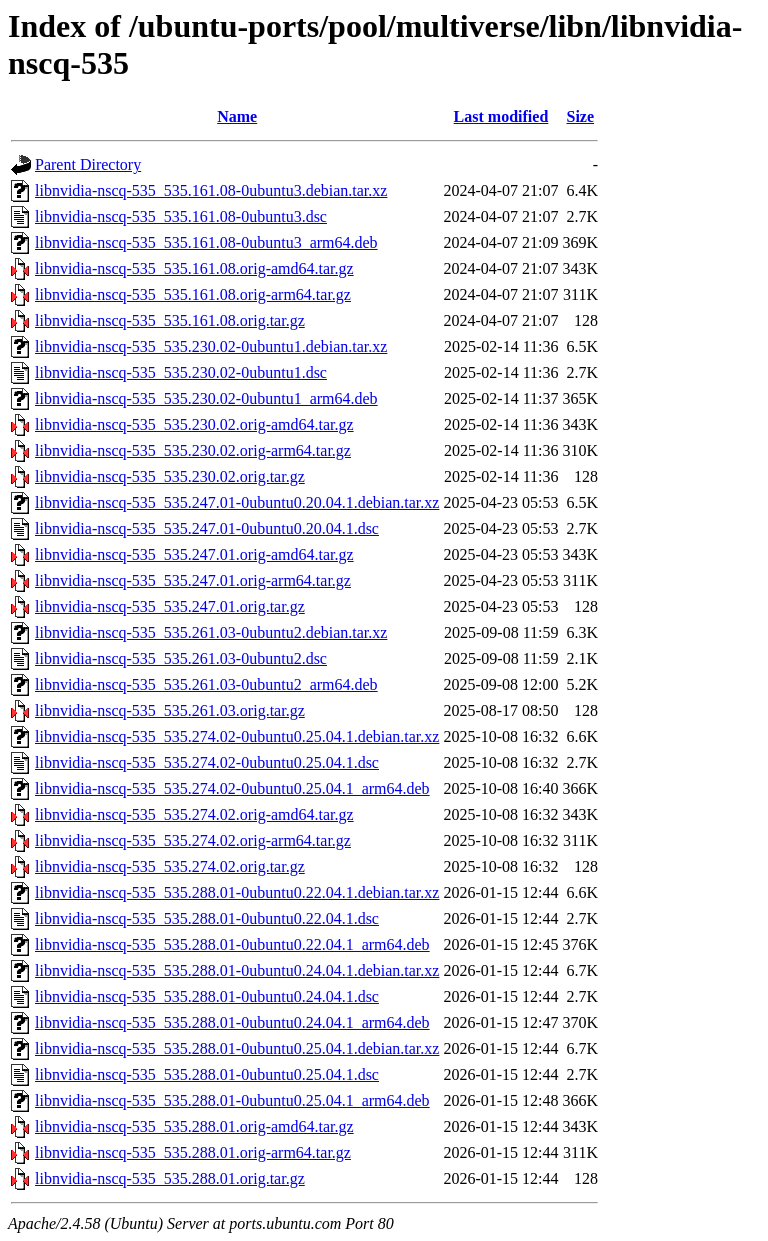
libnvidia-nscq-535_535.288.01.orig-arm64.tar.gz (193, 1152)
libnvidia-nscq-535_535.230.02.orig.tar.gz (170, 476)
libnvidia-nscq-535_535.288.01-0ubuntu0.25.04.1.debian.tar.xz (237, 1048)
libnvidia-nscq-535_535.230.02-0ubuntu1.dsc (181, 372)
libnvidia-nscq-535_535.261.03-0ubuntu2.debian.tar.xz (211, 632)
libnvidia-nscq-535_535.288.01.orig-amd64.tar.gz (194, 1126)
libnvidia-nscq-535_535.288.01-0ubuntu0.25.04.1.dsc (207, 1074)
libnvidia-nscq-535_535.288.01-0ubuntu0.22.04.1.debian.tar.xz (237, 892)
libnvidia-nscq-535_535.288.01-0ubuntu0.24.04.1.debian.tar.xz (237, 970)
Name (237, 116)
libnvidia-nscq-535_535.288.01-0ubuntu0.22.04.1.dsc (207, 918)
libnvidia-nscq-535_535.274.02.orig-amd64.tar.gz (194, 814)
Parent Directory (88, 164)
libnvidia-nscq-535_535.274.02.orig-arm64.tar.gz (193, 840)
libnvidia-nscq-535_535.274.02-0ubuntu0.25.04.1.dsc (207, 762)
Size (581, 116)
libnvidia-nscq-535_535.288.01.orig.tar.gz (170, 1178)
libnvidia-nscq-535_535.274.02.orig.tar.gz (170, 866)
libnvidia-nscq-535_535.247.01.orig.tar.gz (170, 606)
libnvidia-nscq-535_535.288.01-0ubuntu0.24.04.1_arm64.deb (232, 1022)
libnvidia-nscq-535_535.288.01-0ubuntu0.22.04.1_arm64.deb (232, 944)
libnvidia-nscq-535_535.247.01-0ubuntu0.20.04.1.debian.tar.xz (237, 502)
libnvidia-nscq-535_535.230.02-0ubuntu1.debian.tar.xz (211, 346)
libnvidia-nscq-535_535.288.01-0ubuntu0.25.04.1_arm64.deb (232, 1100)
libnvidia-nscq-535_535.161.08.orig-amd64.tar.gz (194, 268)
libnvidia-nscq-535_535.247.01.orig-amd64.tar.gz (194, 554)
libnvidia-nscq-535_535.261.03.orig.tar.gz (170, 710)
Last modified (501, 116)
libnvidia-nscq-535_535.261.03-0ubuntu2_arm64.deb (206, 684)
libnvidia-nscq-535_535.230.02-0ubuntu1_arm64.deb (206, 398)
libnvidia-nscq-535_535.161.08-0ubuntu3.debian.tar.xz (211, 190)
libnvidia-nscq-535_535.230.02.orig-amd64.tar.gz (194, 424)
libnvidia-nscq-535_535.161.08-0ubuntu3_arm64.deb (206, 242)
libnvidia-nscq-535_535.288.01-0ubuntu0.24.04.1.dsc (207, 996)
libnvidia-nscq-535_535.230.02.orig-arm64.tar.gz (193, 450)
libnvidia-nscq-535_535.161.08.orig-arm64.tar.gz (193, 294)
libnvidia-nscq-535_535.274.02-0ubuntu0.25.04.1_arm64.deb (232, 788)
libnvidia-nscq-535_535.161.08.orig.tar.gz (170, 320)
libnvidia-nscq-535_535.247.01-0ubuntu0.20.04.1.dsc (207, 528)
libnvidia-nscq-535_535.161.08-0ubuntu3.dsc (181, 216)
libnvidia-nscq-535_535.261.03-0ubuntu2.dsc (181, 658)
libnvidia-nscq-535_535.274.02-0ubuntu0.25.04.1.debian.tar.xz (237, 736)
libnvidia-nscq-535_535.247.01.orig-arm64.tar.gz (193, 580)
